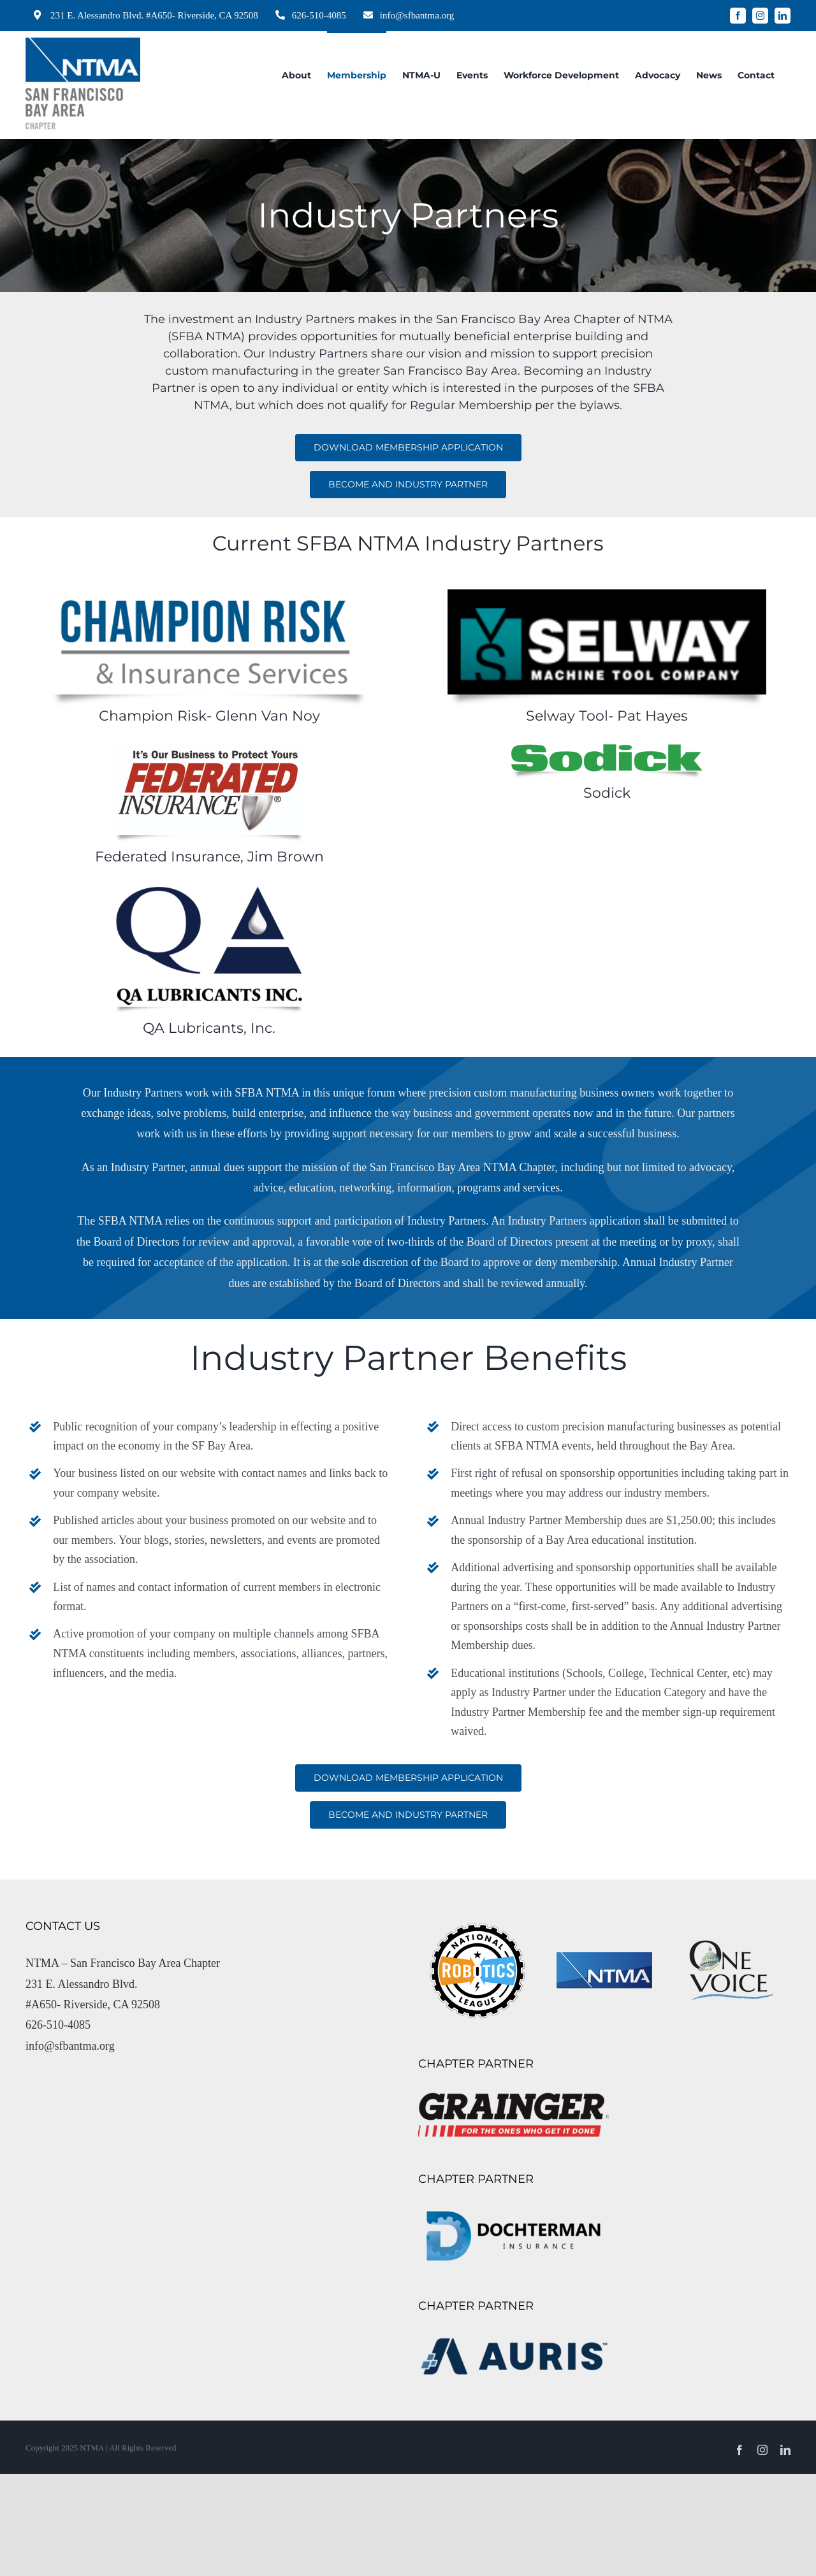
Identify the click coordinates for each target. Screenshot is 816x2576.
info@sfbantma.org (70, 2046)
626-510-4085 (58, 2024)
